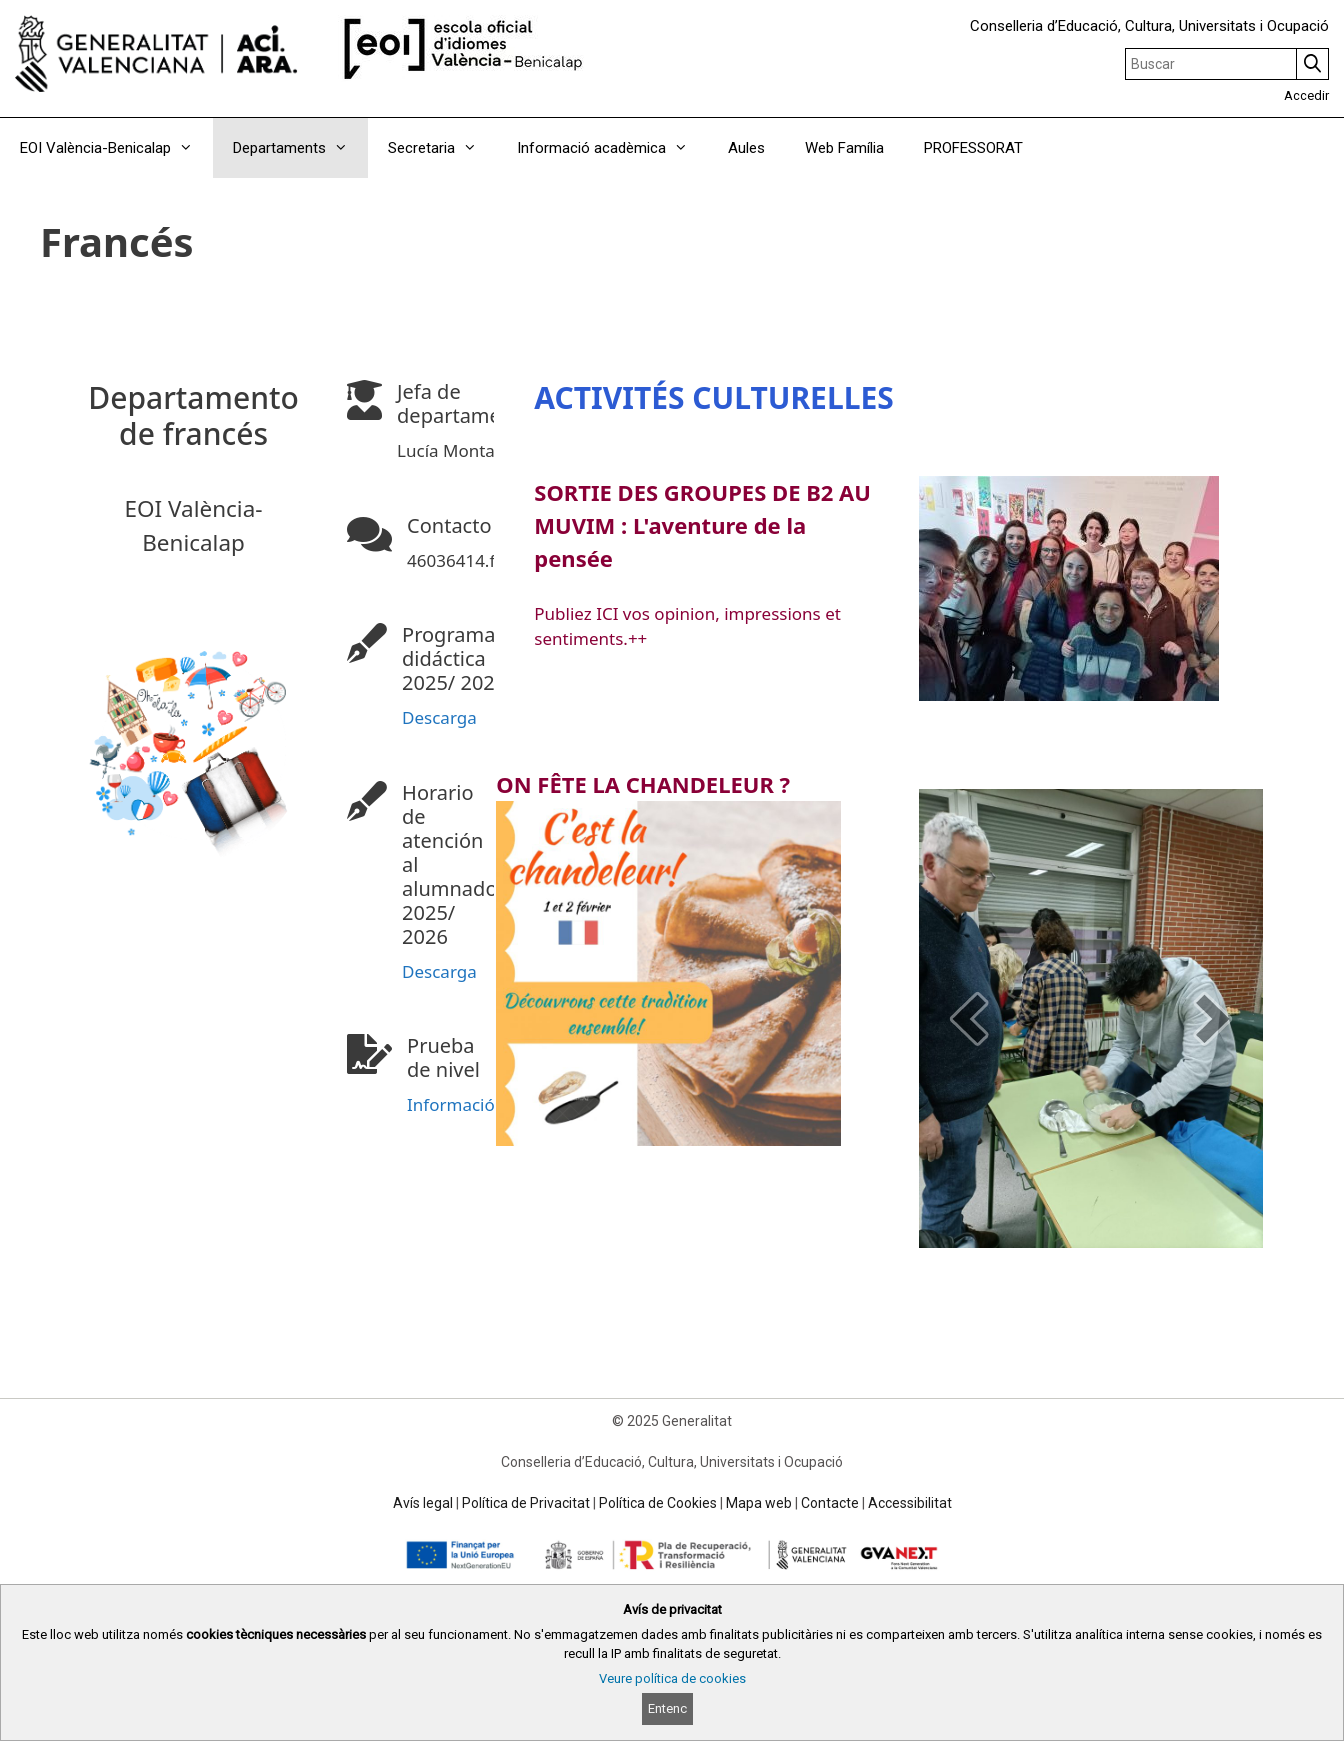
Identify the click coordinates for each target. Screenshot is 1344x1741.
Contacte (830, 1503)
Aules (746, 148)
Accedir (1306, 95)
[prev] (969, 1018)
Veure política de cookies (672, 1678)
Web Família (844, 148)
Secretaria (442, 148)
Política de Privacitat (526, 1503)
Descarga (439, 717)
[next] (1213, 1018)
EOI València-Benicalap (116, 148)
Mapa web (759, 1503)
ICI (602, 613)
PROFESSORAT (973, 148)
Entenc (667, 1708)
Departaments (300, 148)
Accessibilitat (910, 1503)
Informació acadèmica (612, 148)
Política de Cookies (658, 1503)
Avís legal (423, 1503)
